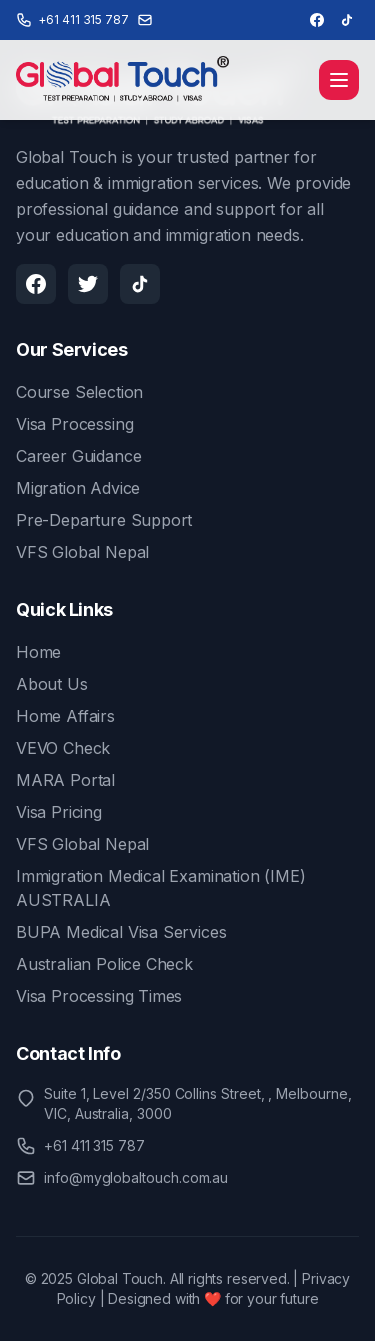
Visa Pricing (59, 812)
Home (38, 652)
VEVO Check (63, 748)
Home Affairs (65, 716)
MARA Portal (65, 780)
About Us (52, 684)
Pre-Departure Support (104, 520)
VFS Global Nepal (82, 552)
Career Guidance (78, 456)
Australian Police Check (104, 964)
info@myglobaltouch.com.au (136, 1177)
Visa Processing (74, 424)
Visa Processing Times (99, 996)
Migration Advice (78, 488)
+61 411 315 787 (94, 1145)
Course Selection (79, 392)
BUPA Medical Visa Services (121, 932)
